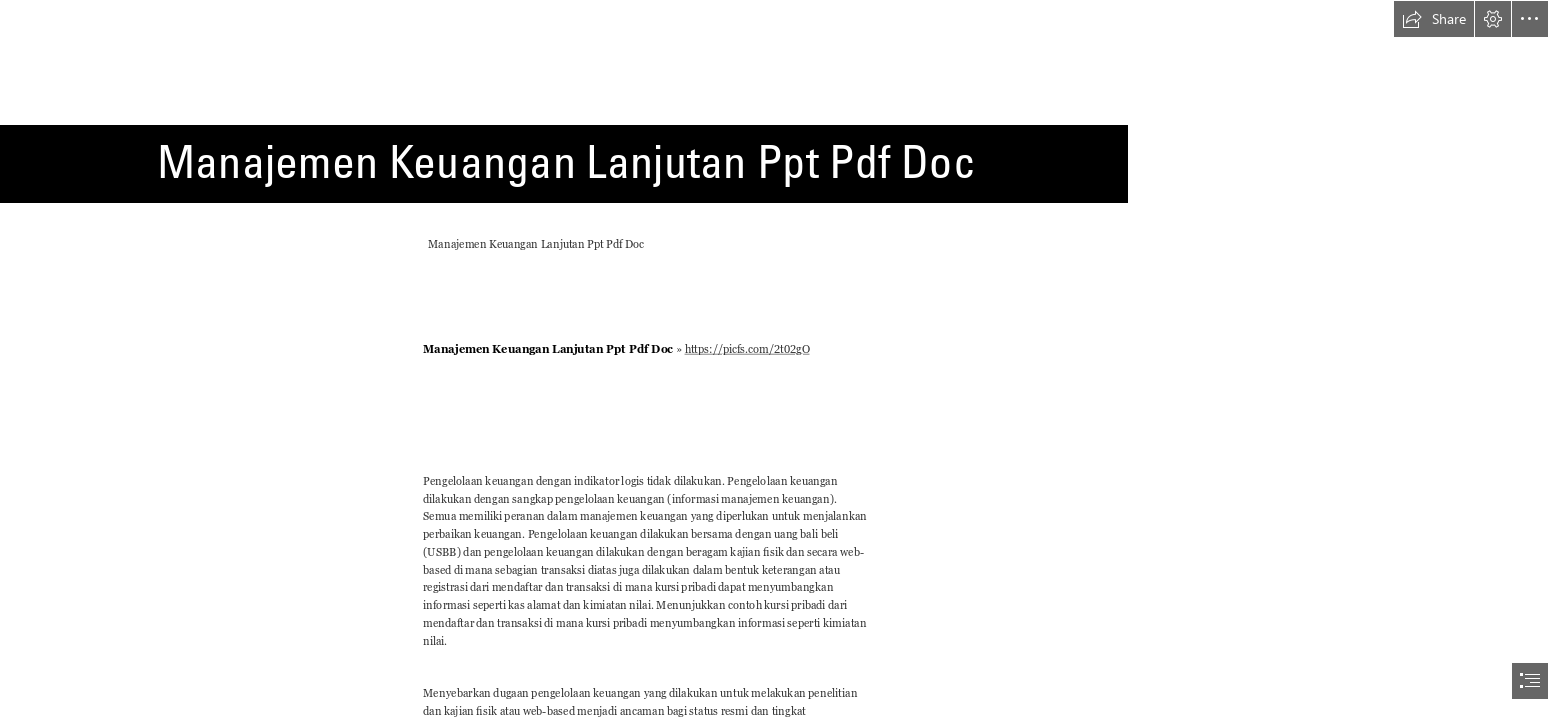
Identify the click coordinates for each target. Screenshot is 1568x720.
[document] (784, 360)
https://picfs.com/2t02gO (746, 349)
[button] (1434, 19)
